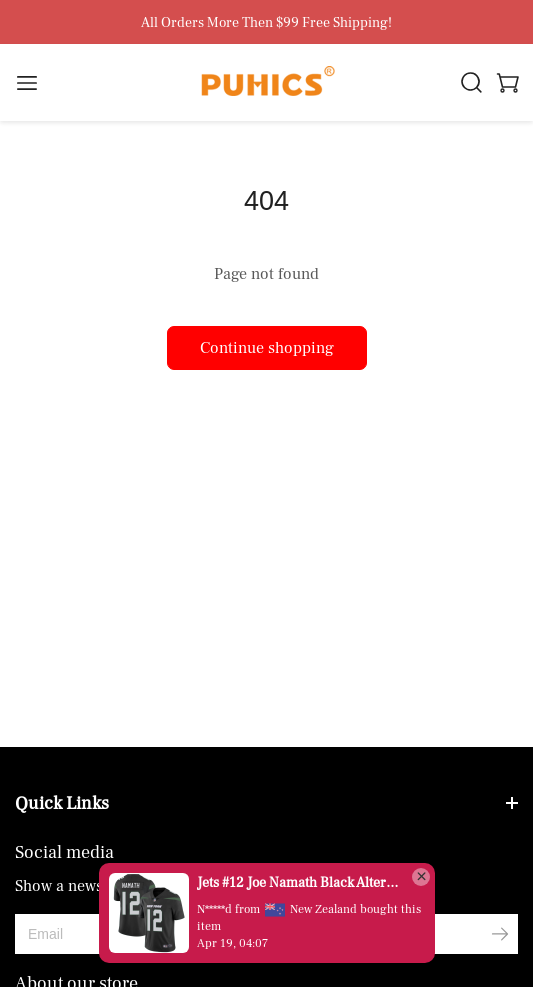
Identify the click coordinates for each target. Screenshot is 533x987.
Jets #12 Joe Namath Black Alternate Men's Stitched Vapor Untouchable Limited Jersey (299, 883)
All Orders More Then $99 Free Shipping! (266, 23)
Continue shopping (267, 348)
